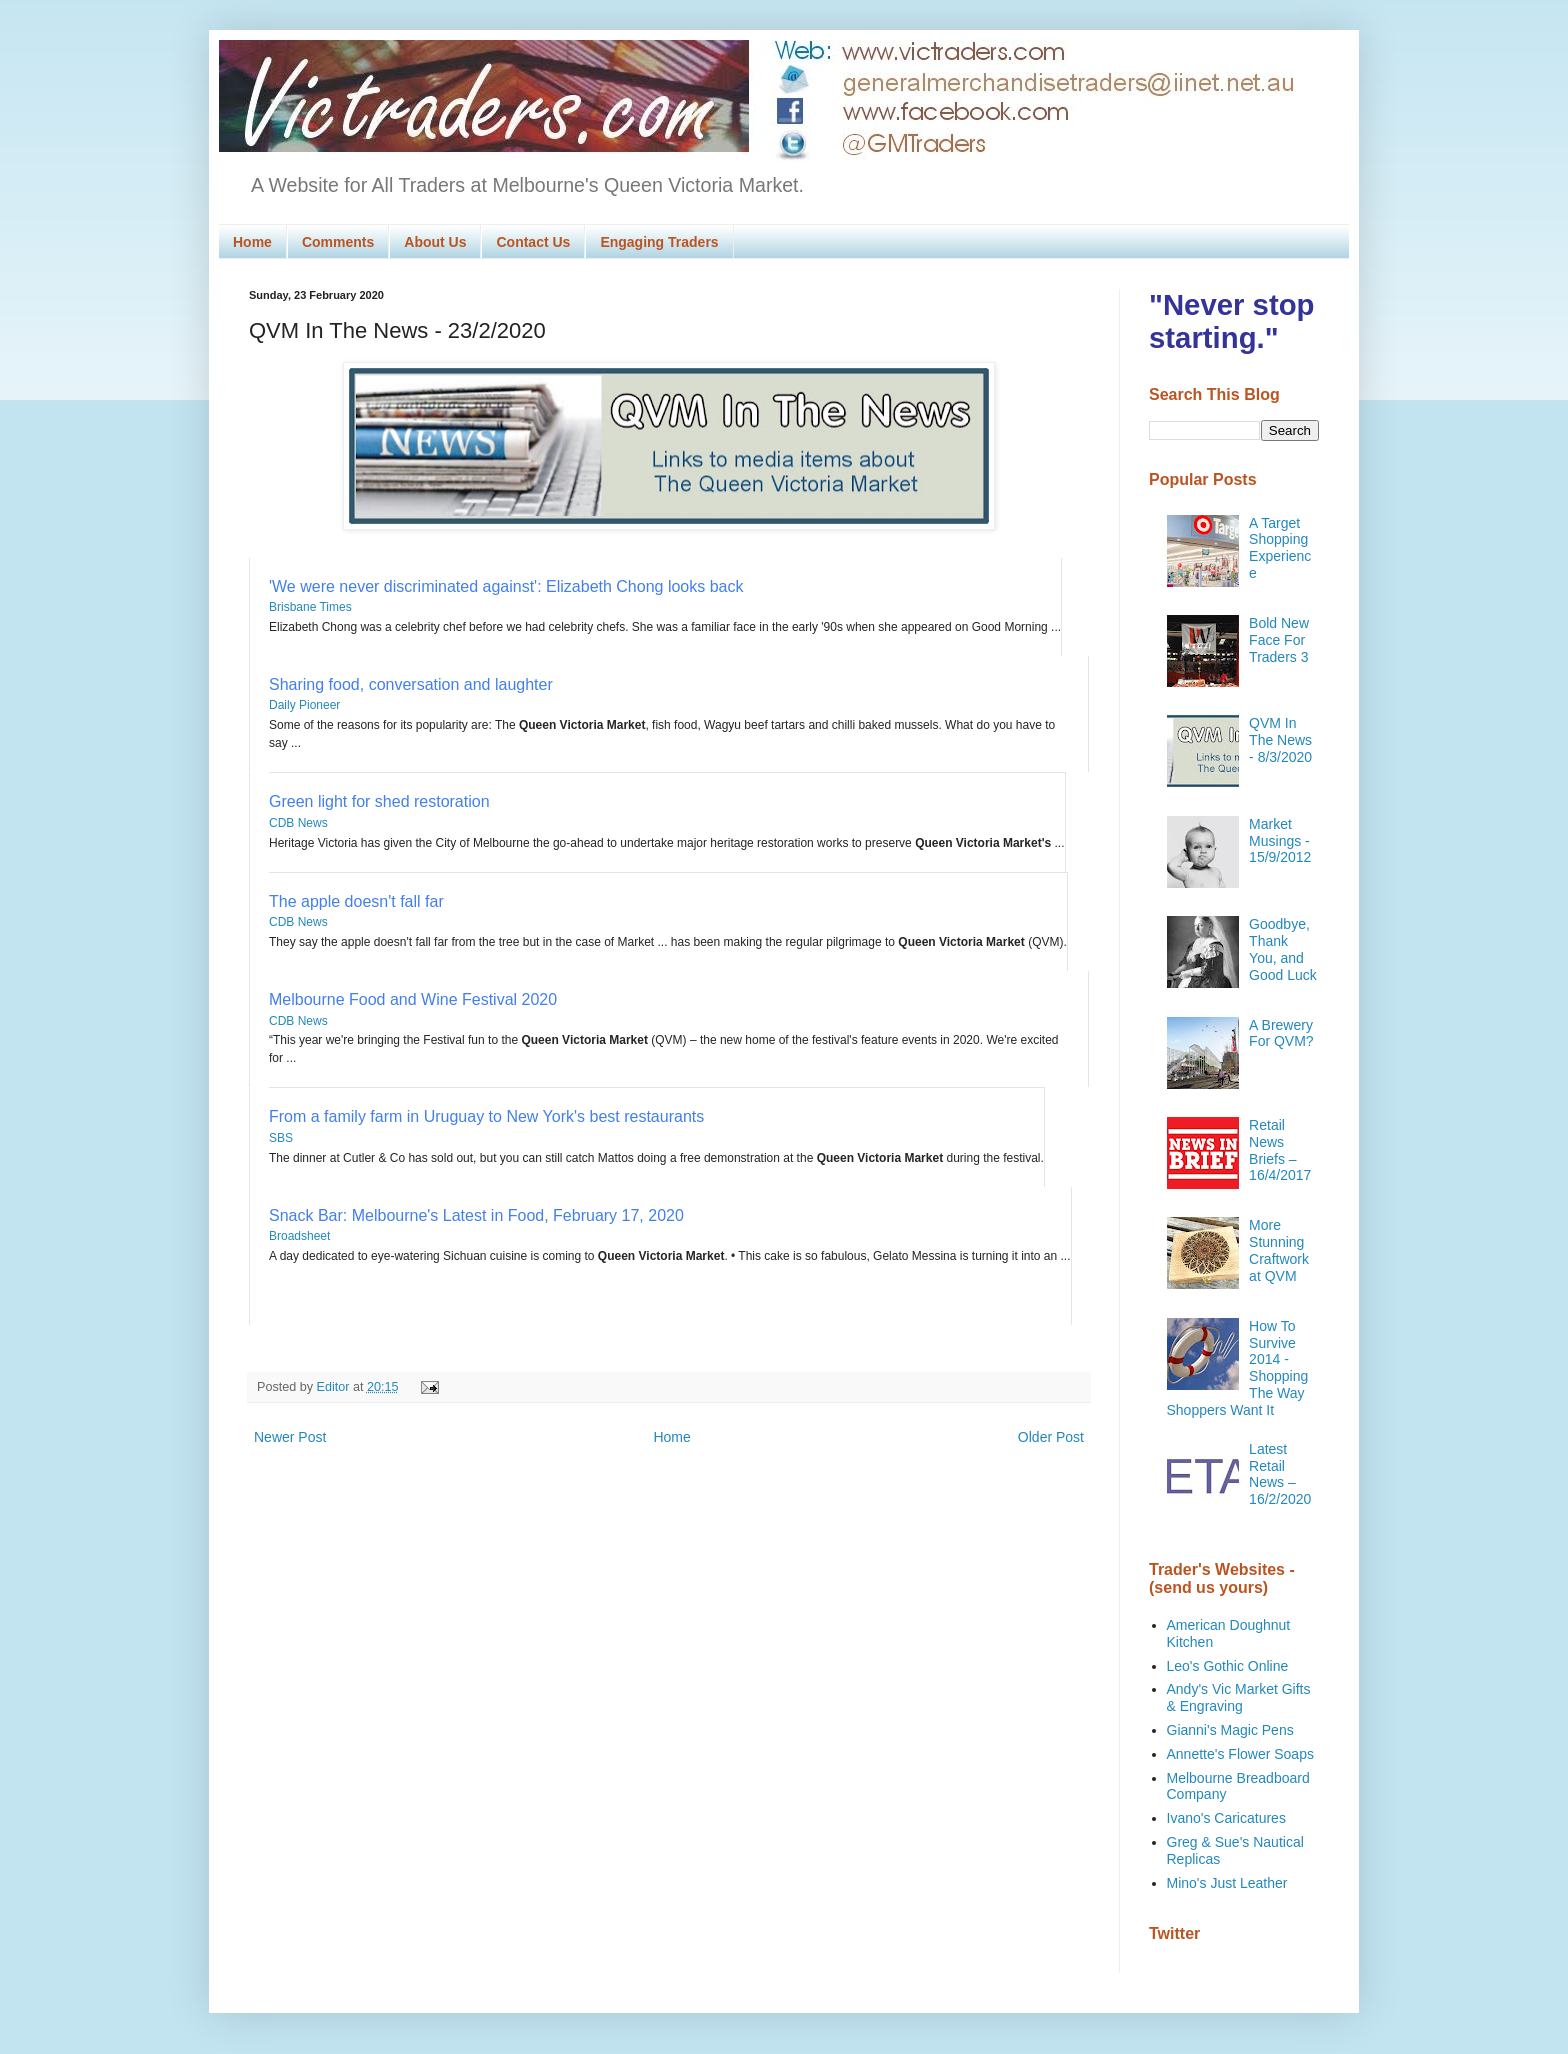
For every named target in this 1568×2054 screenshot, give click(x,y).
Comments (338, 242)
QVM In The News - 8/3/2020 (1280, 740)
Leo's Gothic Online (1228, 1666)
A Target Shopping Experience (1280, 548)
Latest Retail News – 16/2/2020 (1280, 1474)
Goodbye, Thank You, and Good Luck (1283, 949)
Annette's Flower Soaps (1240, 1754)
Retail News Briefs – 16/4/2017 (1280, 1150)
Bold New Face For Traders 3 (1279, 640)
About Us (435, 242)
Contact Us (533, 242)
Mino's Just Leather (1227, 1883)
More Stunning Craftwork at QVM (1279, 1250)
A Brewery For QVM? (1281, 1033)
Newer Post (290, 1437)
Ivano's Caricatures (1226, 1818)
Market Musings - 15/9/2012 (1280, 841)
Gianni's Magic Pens (1230, 1730)
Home (252, 242)
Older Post (1051, 1437)
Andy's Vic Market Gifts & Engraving (1239, 1697)
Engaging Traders (659, 242)
